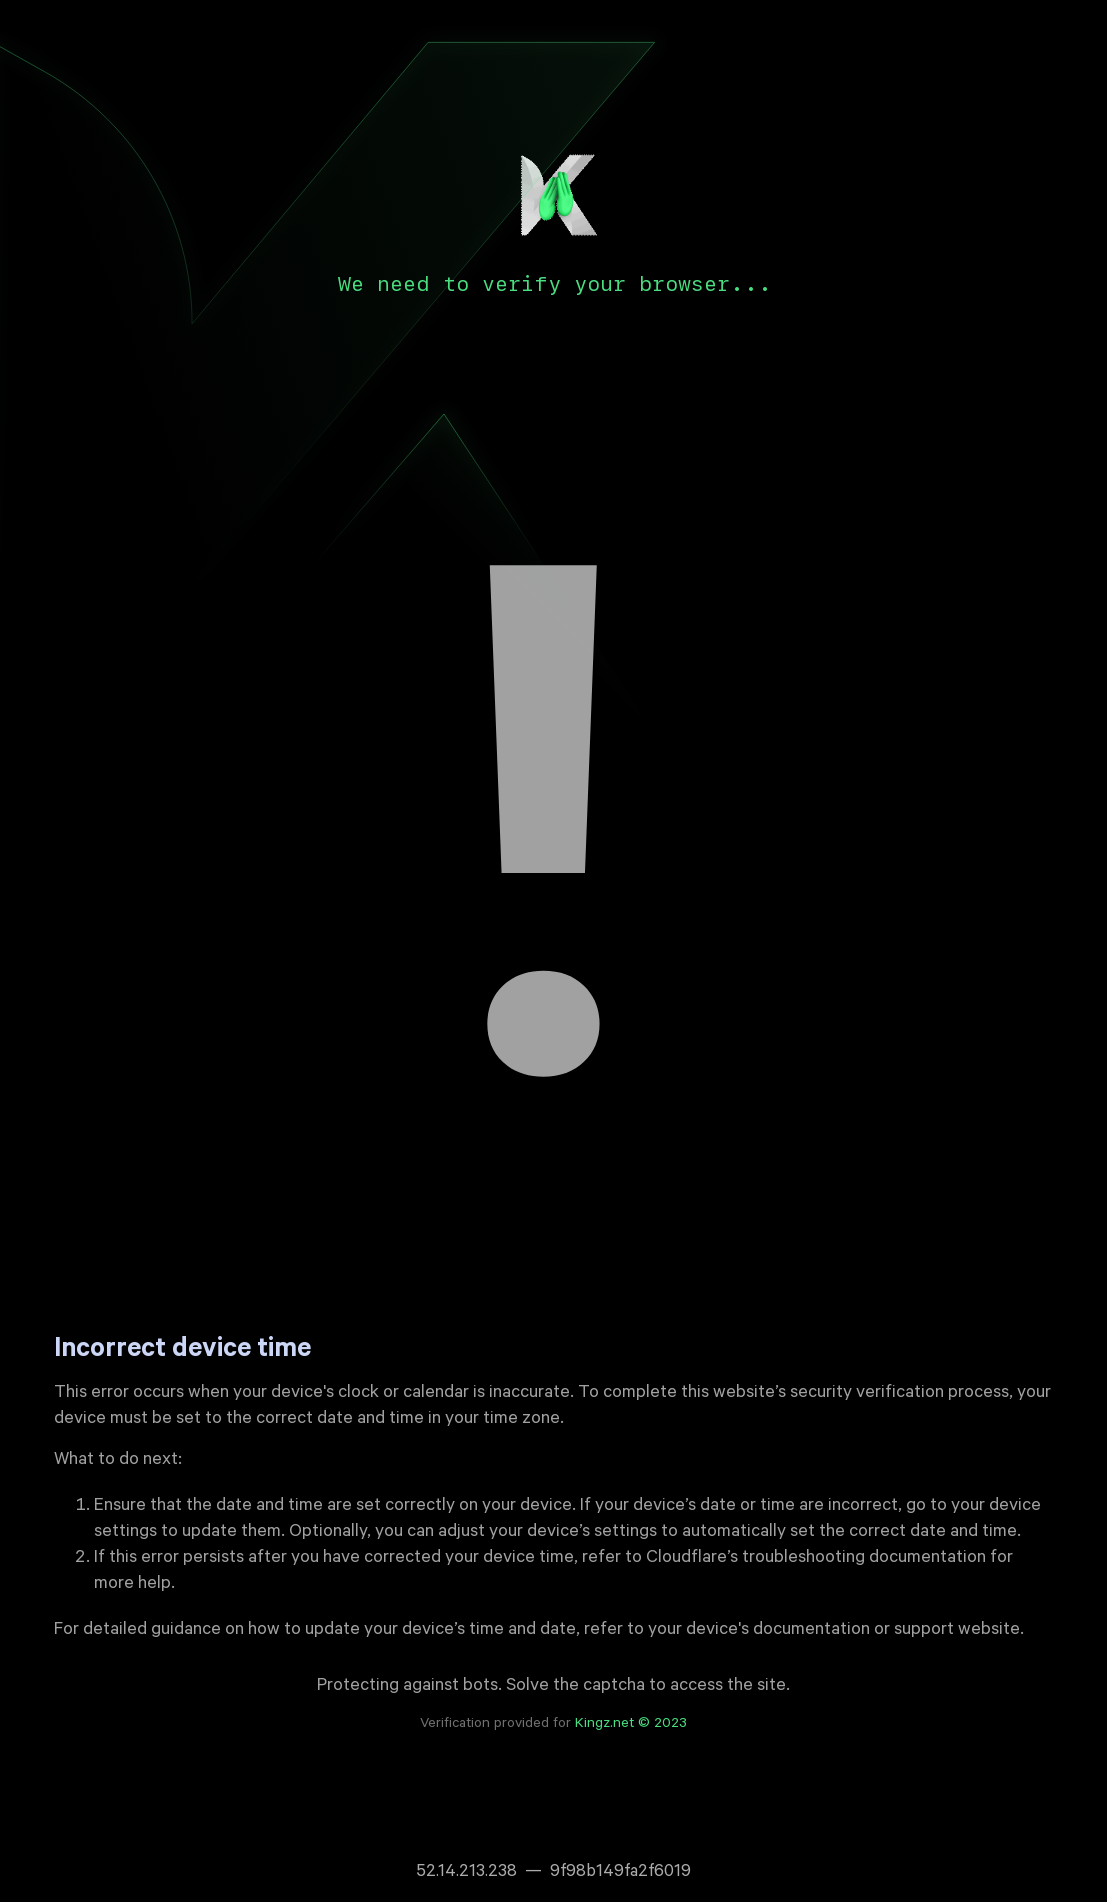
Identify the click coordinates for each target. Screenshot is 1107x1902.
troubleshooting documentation (864, 1559)
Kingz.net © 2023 (631, 1725)
